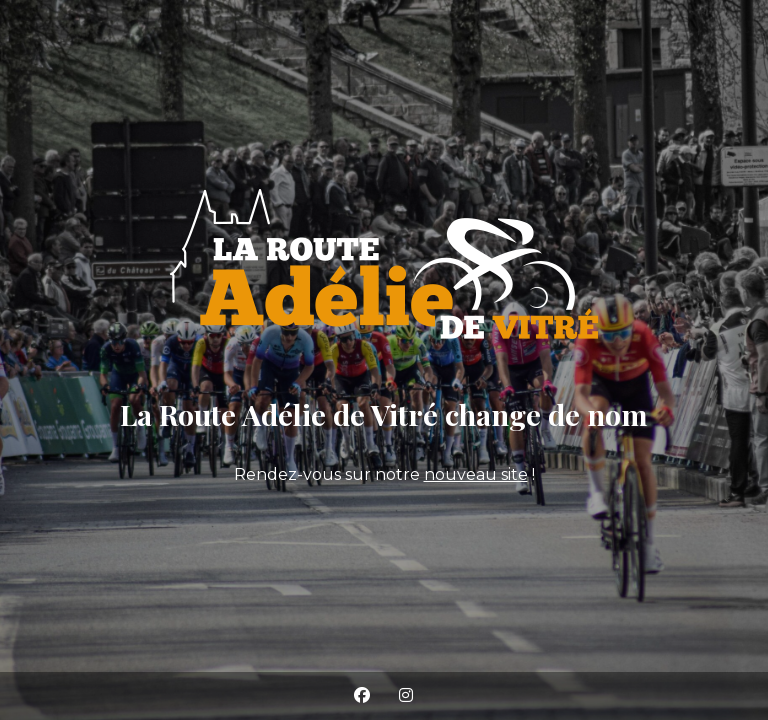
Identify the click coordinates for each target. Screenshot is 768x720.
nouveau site (476, 474)
